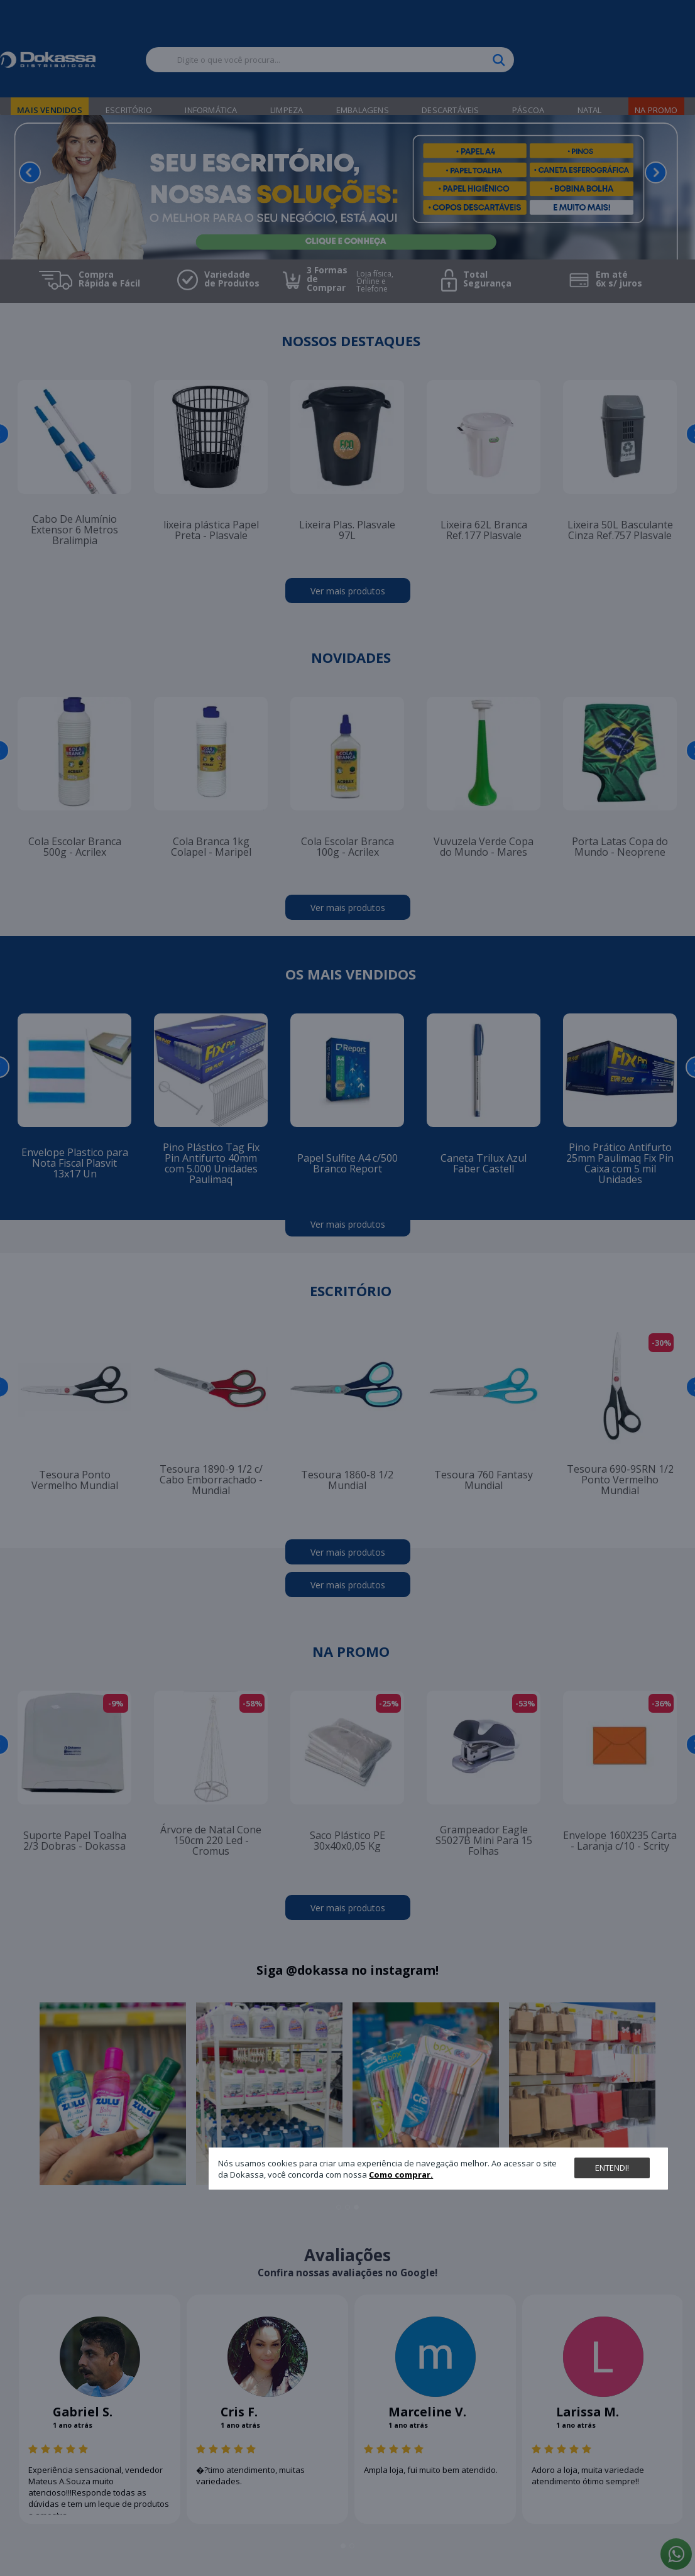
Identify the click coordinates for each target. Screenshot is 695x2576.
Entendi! (612, 2167)
